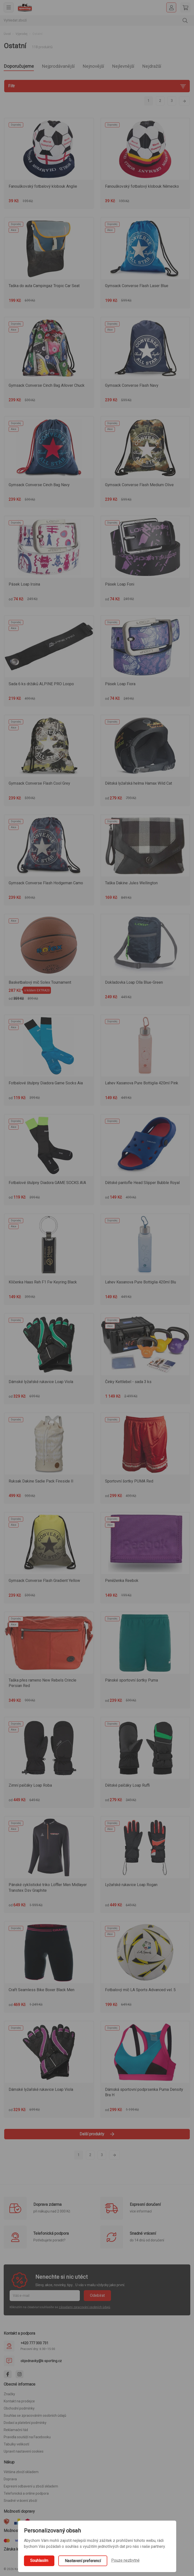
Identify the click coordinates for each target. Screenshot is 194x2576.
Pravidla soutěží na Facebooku (27, 2438)
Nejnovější (109, 67)
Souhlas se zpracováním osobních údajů (35, 2417)
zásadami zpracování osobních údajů (84, 2308)
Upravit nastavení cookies (23, 2453)
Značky (9, 2395)
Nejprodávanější (67, 67)
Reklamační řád (16, 2431)
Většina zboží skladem (21, 2473)
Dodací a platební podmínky (25, 2424)
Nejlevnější (143, 67)
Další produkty (97, 2135)
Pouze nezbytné (125, 2560)
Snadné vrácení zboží (20, 2502)
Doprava (10, 2480)
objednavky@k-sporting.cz (41, 2362)
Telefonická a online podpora (26, 2495)
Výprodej (21, 34)
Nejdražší (177, 67)
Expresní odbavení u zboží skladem (31, 2487)
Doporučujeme (22, 67)
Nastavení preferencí (83, 2560)
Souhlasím (39, 2560)
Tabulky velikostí (16, 2445)
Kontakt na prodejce (19, 2402)
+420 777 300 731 (34, 2345)
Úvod (7, 34)
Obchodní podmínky (19, 2410)
